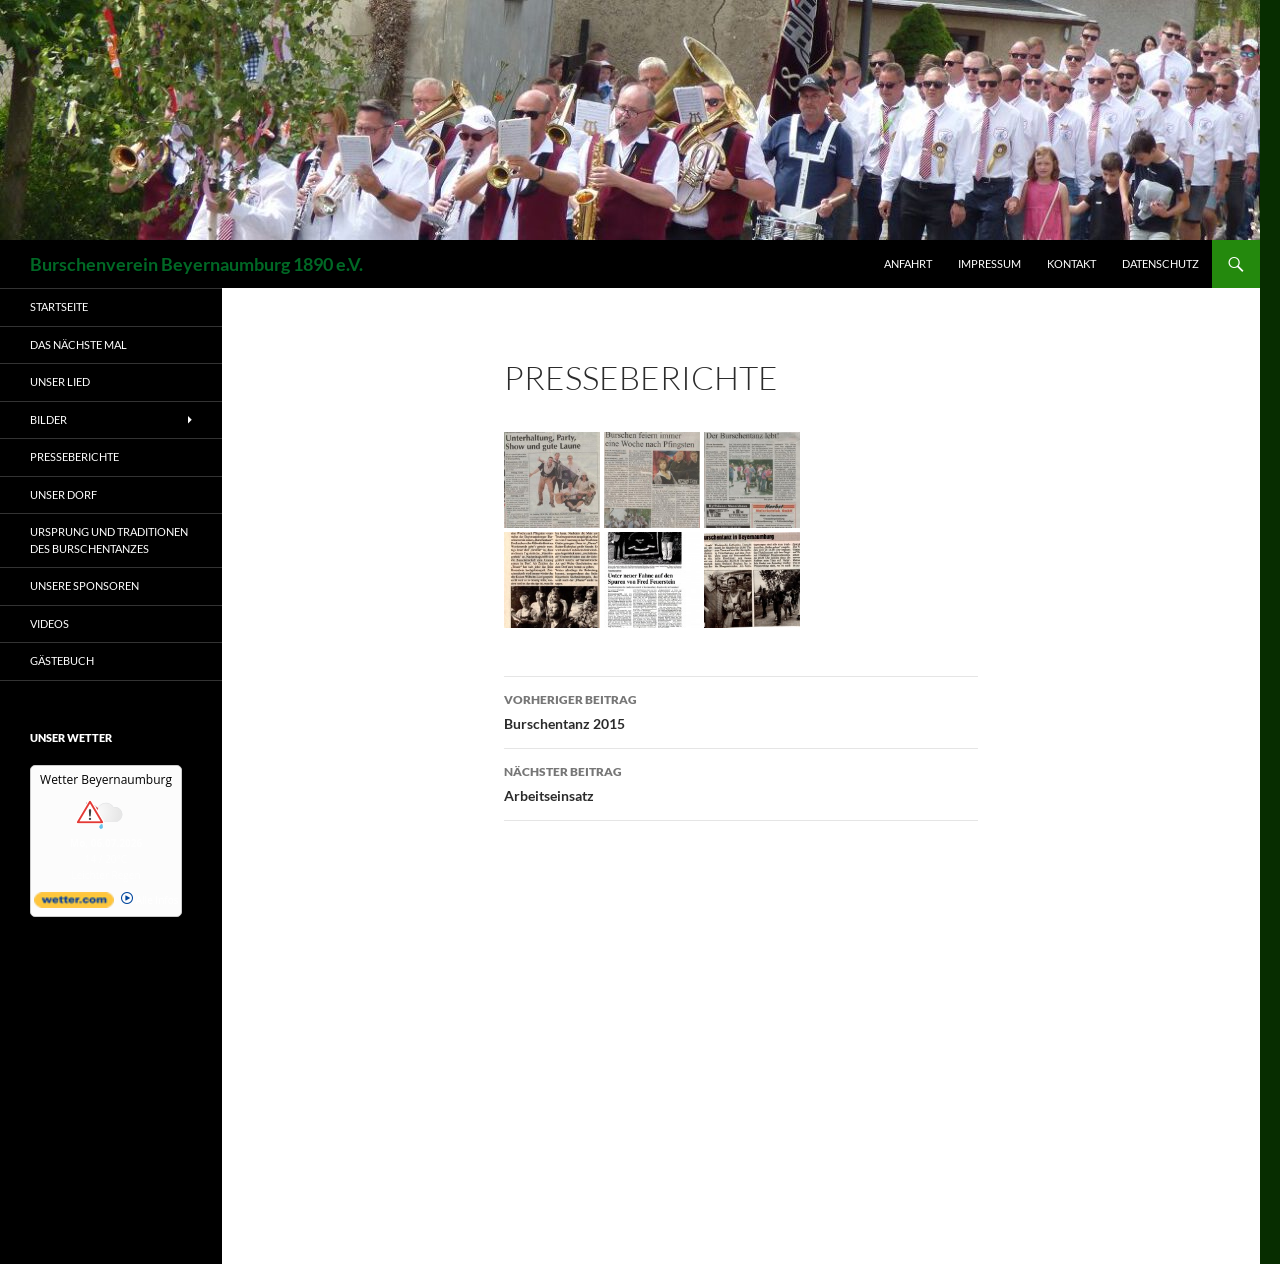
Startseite (59, 306)
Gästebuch (62, 660)
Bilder (48, 419)
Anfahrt (908, 263)
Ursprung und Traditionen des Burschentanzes (109, 540)
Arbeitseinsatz (741, 782)
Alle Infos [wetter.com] (149, 900)
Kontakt (1071, 263)
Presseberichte (74, 456)
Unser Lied (60, 381)
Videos (49, 623)
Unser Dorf (63, 494)
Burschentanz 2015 (741, 710)
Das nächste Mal (78, 344)
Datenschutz (1160, 263)
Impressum (989, 263)
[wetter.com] (74, 904)
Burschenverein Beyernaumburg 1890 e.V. (196, 264)
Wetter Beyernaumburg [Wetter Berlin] (106, 779)
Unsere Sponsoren (84, 585)
